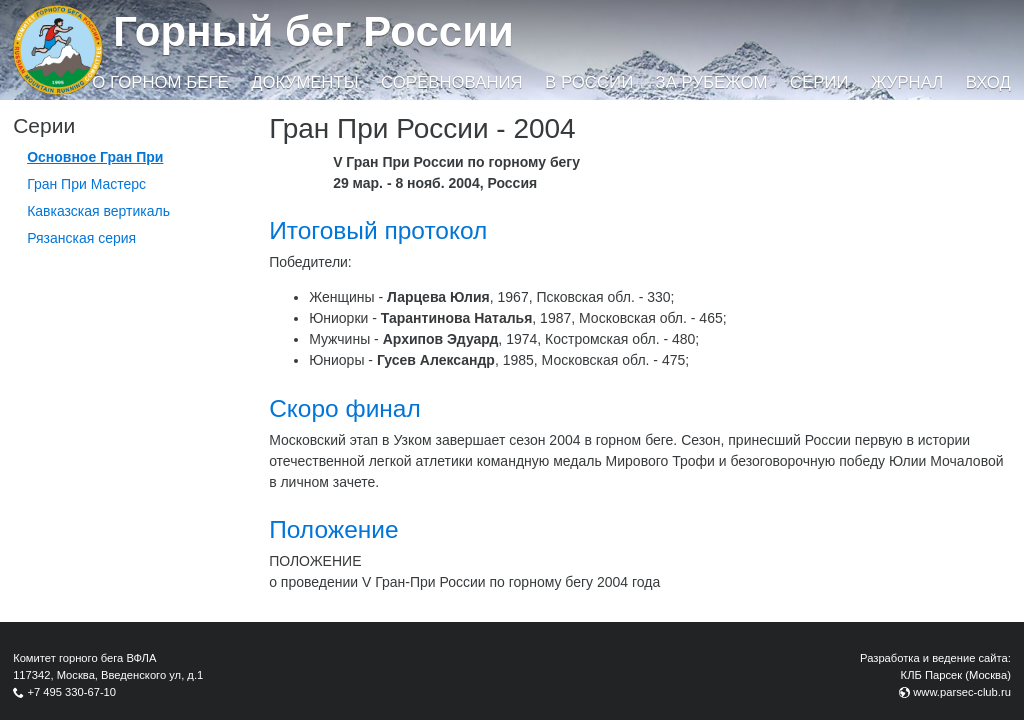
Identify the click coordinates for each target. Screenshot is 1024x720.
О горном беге (160, 82)
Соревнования (452, 82)
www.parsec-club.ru (962, 692)
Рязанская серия (81, 238)
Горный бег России (313, 31)
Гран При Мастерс (86, 184)
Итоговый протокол (378, 230)
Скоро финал (345, 408)
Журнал (907, 82)
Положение (333, 529)
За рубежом (712, 82)
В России (589, 82)
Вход (988, 82)
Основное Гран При (95, 157)
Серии (819, 82)
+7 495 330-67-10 (71, 692)
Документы (304, 82)
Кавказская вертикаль (98, 211)
